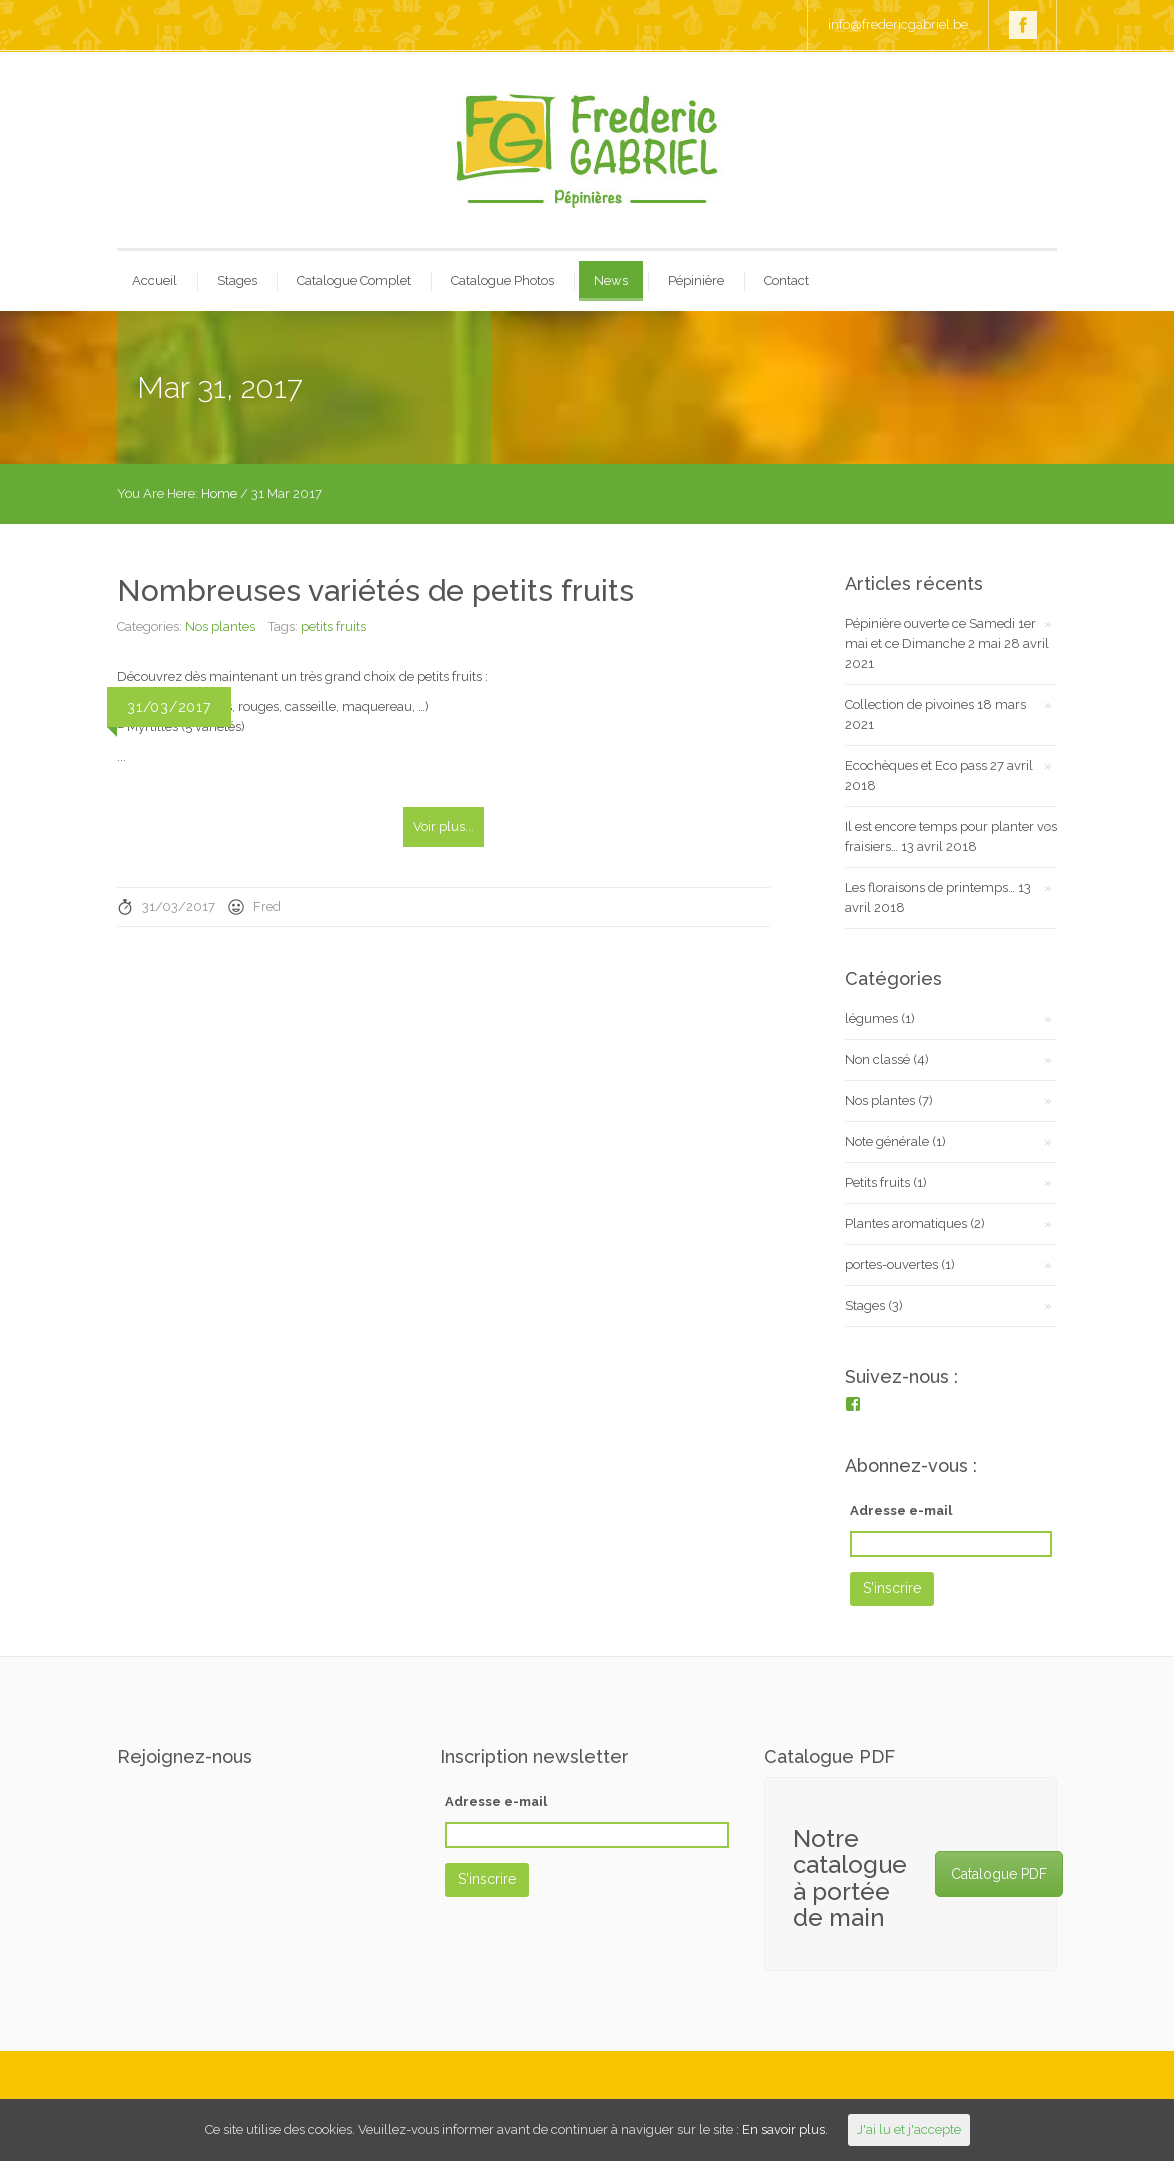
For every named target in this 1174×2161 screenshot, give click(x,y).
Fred (267, 906)
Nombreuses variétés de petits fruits (375, 590)
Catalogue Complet (354, 280)
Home (219, 493)
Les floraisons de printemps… (930, 887)
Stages (237, 280)
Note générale (887, 1141)
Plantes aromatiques (906, 1223)
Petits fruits (877, 1182)
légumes (871, 1018)
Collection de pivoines (909, 704)
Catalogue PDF (999, 1874)
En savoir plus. (785, 2129)
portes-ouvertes (891, 1264)
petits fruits (333, 626)
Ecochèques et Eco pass (916, 765)
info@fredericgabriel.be (898, 24)
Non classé (877, 1059)
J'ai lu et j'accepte (909, 2129)
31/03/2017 (178, 906)
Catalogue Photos (502, 280)
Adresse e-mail (901, 1510)
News (611, 280)
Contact (786, 280)
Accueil (154, 280)
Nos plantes (220, 626)
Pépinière (696, 280)
